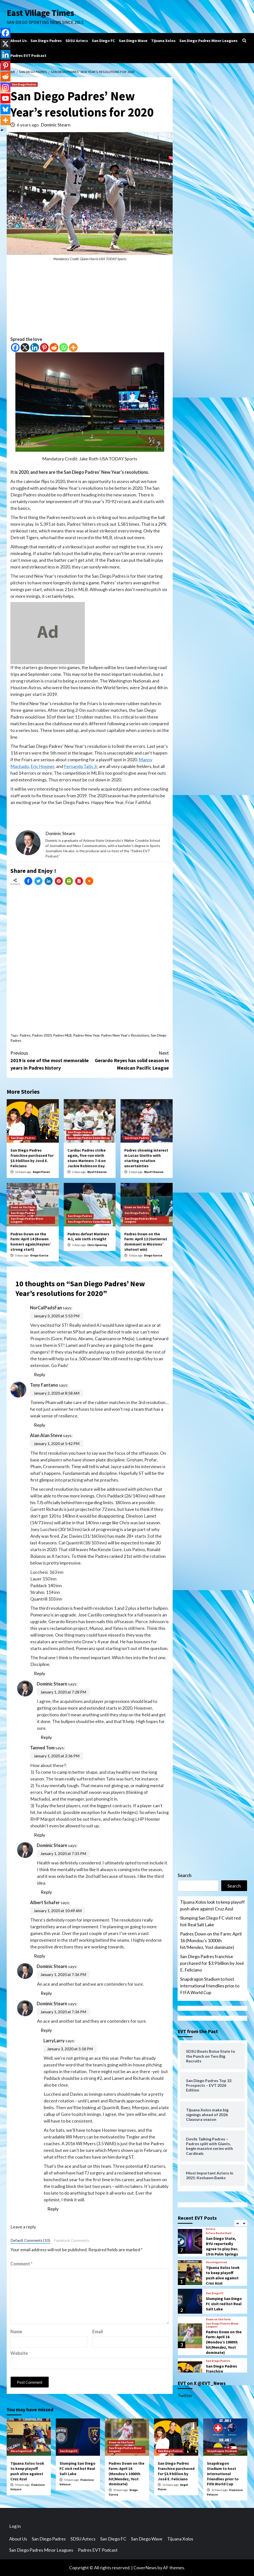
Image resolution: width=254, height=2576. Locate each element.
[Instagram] (5, 87)
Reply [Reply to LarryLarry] (53, 2209)
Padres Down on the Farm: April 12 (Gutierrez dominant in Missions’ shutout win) (145, 1241)
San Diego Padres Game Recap (89, 1138)
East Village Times (40, 12)
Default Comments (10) (30, 2240)
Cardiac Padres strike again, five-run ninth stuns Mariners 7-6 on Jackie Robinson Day (86, 1158)
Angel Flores (41, 1172)
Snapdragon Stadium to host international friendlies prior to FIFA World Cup (209, 1985)
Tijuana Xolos (163, 40)
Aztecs (210, 2228)
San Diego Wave (133, 40)
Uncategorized (216, 2262)
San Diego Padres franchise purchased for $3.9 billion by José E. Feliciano (32, 1158)
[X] (25, 347)
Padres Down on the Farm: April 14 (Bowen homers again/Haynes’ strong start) (30, 1241)
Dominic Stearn (55, 124)
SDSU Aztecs (76, 40)
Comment (21, 2263)
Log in (15, 2526)
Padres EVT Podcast (28, 55)
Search (184, 1875)
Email (97, 2331)
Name (16, 2331)
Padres (25, 1035)
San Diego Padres (46, 40)
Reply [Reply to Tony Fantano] (39, 1425)
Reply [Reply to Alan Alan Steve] (39, 1673)
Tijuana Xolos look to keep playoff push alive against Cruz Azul (212, 1905)
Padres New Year (86, 1035)
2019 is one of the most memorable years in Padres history (50, 1060)
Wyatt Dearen (97, 1172)
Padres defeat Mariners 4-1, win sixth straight (88, 1236)
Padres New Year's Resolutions (125, 1035)
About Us (18, 40)
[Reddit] (54, 347)
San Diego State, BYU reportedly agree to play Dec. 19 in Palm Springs (222, 2246)
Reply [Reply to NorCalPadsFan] (39, 1374)
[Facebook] (15, 347)
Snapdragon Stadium (222, 2451)
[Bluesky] (5, 109)
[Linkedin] (34, 347)
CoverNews (145, 2567)
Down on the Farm (23, 1207)
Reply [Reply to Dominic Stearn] (46, 1737)
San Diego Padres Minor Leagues (208, 40)
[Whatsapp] (63, 347)
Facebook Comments (71, 2240)
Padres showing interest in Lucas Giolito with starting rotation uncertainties (146, 1158)
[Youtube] (5, 98)
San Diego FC (103, 40)
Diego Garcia (39, 1255)
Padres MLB (62, 1035)
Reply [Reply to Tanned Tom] (39, 1835)
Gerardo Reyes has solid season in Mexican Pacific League (129, 1060)
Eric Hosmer (42, 766)
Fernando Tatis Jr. (81, 766)
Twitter (185, 2395)
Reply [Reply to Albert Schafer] (39, 1956)
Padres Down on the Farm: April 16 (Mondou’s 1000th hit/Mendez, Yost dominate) (211, 1940)
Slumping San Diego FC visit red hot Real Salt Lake (210, 1921)
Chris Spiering (97, 1245)
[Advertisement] (89, 301)
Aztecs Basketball (218, 2233)
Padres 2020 (42, 1035)
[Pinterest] (44, 347)
